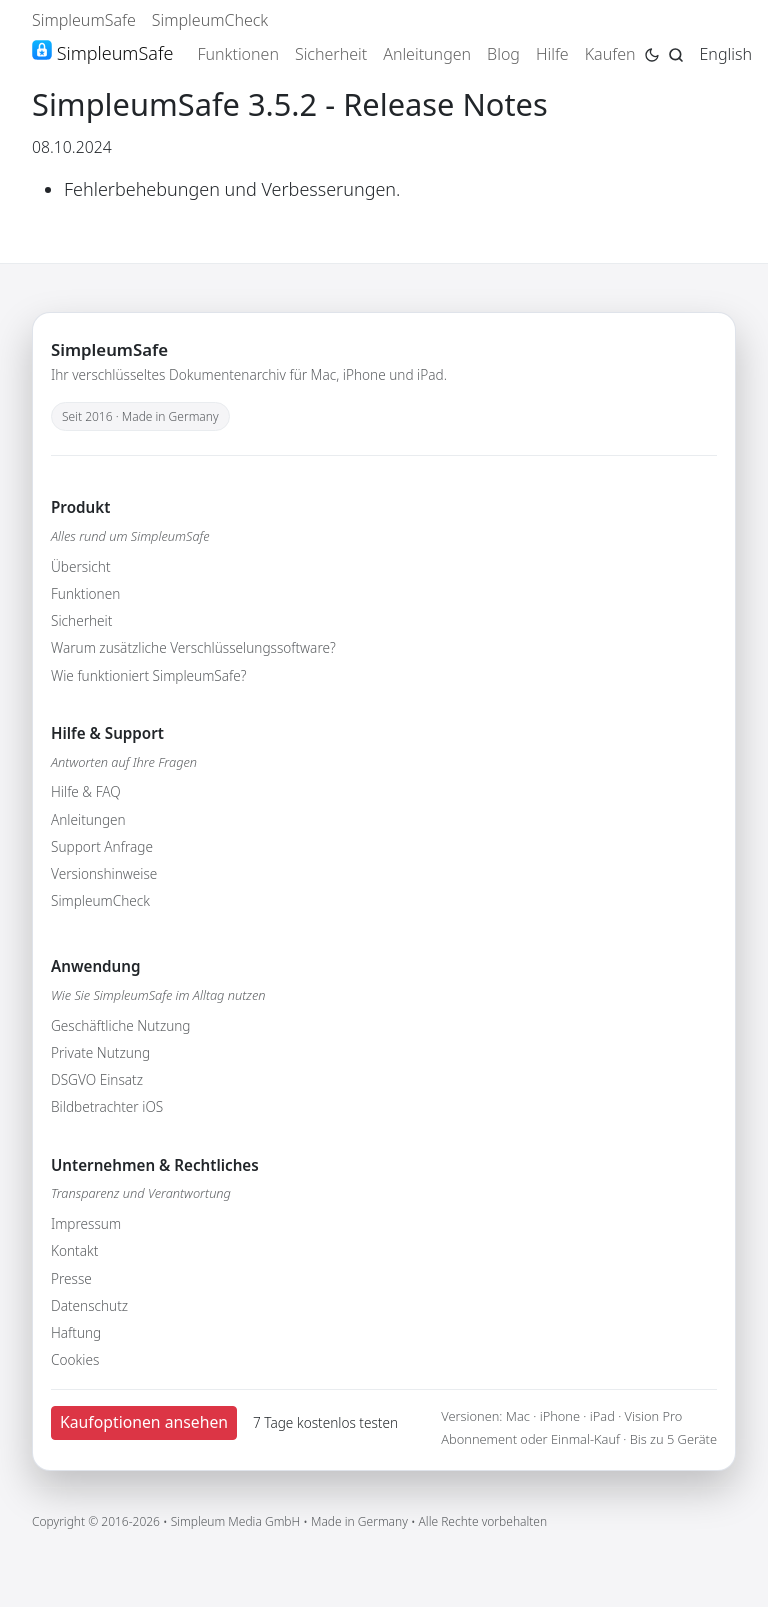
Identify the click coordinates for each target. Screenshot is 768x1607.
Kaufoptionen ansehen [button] (144, 1422)
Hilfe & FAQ (86, 791)
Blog (503, 54)
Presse (71, 1278)
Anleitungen (427, 54)
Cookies (75, 1359)
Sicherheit (331, 54)
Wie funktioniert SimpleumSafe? (148, 675)
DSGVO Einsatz (97, 1079)
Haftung (76, 1332)
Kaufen (610, 54)
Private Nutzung (100, 1052)
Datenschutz (89, 1305)
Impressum (86, 1223)
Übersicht (81, 566)
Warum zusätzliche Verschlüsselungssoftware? (193, 647)
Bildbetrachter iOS (107, 1106)
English (726, 54)
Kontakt (74, 1250)
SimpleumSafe (84, 20)
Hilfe (552, 54)
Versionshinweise (104, 873)
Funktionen (238, 54)
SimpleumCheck (210, 20)
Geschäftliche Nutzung (121, 1025)
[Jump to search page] (676, 53)
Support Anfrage (102, 846)
